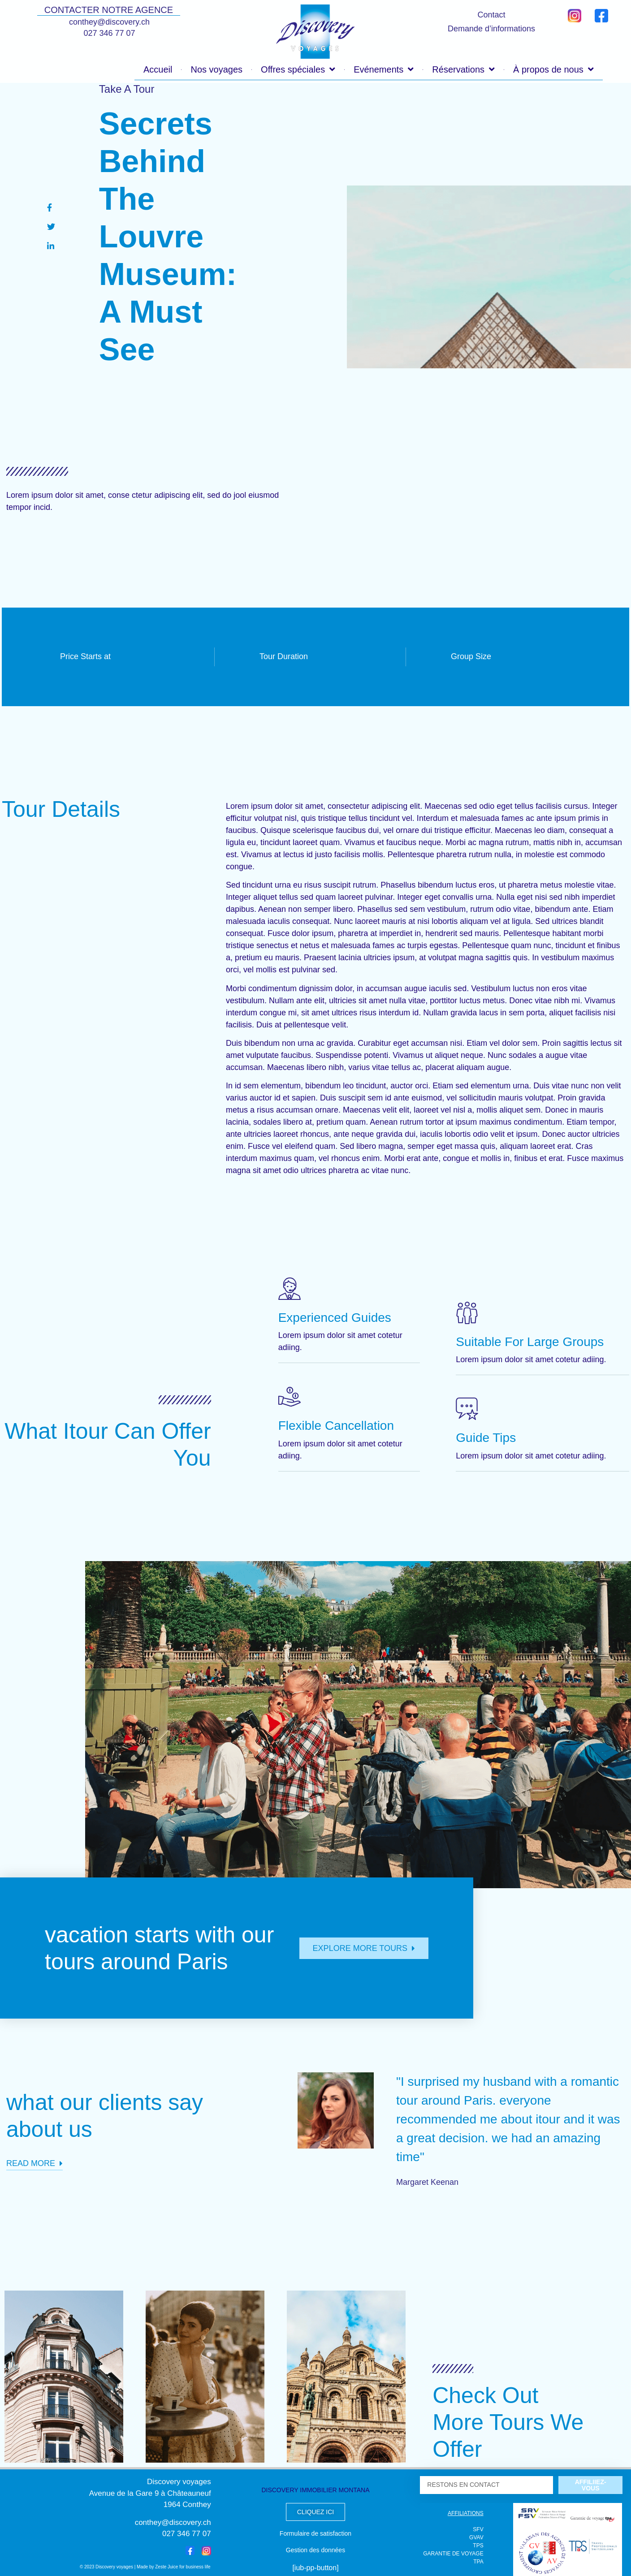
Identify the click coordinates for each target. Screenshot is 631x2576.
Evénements (384, 69)
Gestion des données (315, 2550)
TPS (478, 2545)
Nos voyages (216, 69)
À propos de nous (553, 69)
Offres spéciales (298, 69)
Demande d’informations (491, 28)
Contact (491, 14)
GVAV (476, 2537)
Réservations (463, 69)
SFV (478, 2529)
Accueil (157, 69)
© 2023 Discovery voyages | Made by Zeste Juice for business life (145, 2566)
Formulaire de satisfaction (315, 2533)
